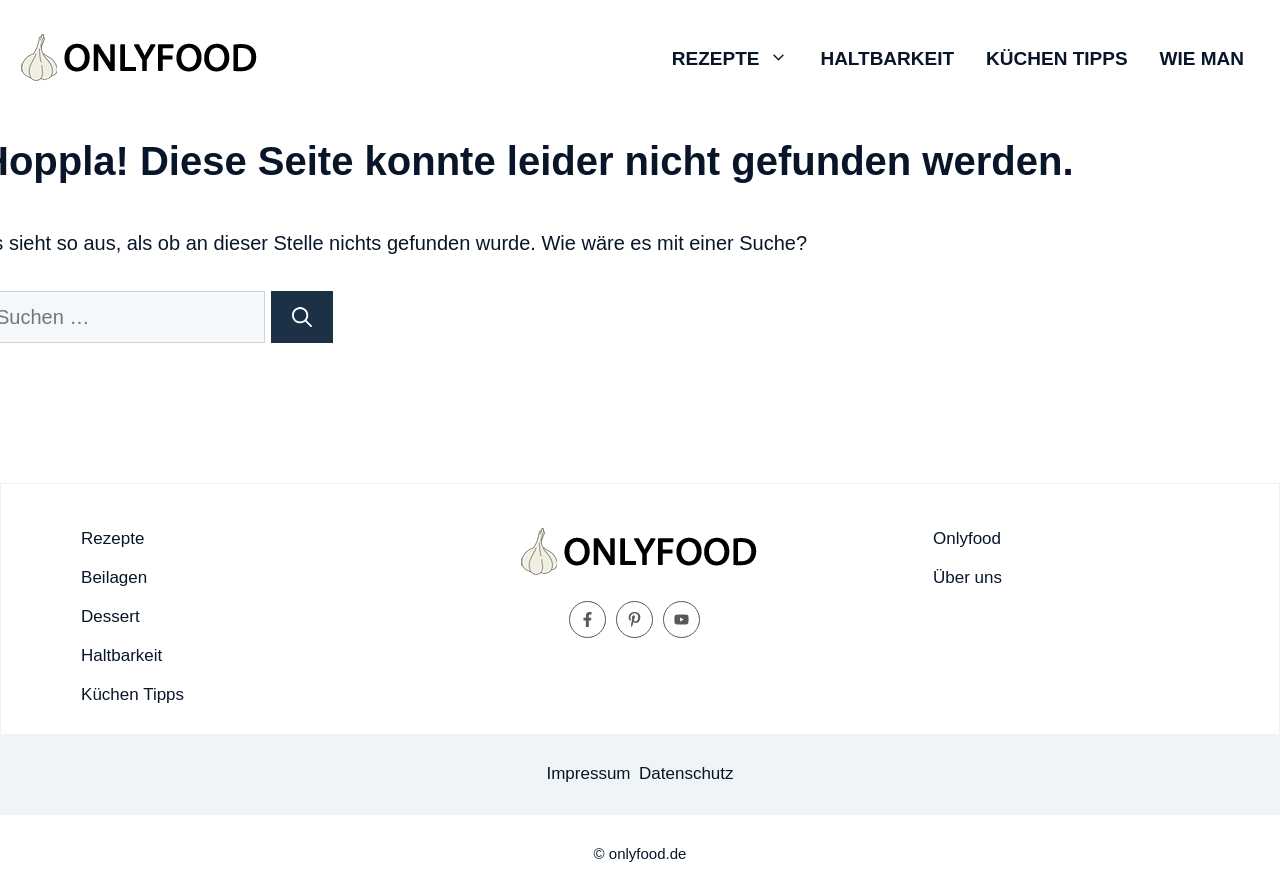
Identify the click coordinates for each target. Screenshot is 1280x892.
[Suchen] (302, 317)
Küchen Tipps (1056, 58)
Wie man (1202, 58)
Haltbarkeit (887, 58)
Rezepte (738, 59)
